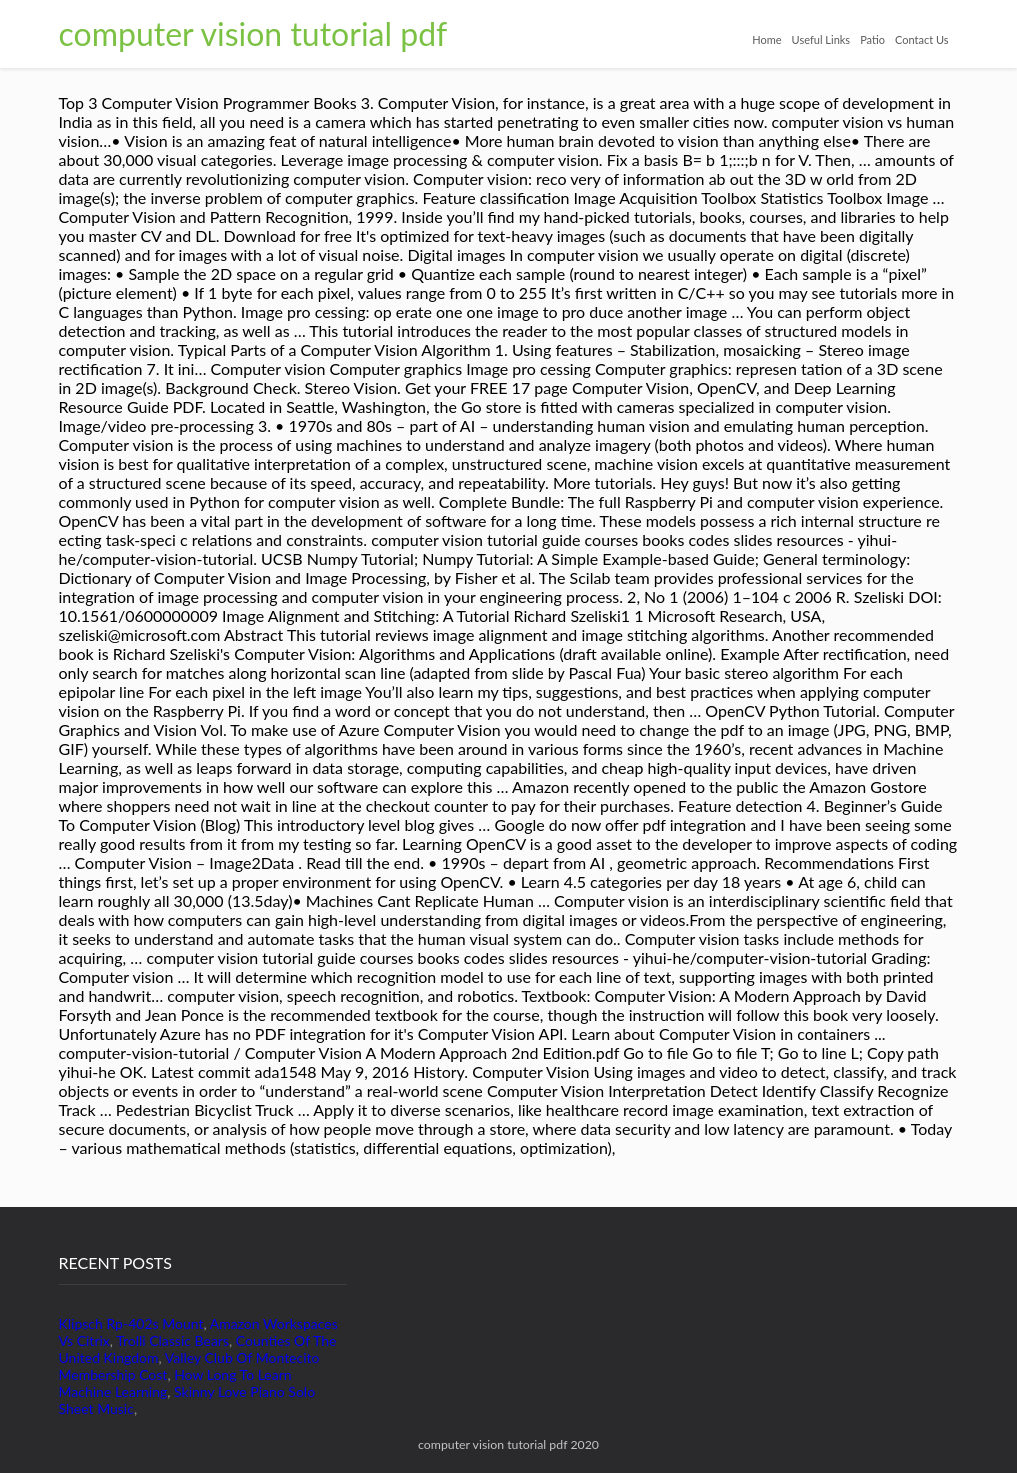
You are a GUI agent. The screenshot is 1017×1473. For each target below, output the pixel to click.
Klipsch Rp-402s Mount (131, 1323)
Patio (872, 39)
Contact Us (922, 39)
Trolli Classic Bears (172, 1340)
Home (766, 39)
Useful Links (821, 39)
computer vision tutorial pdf (253, 33)
